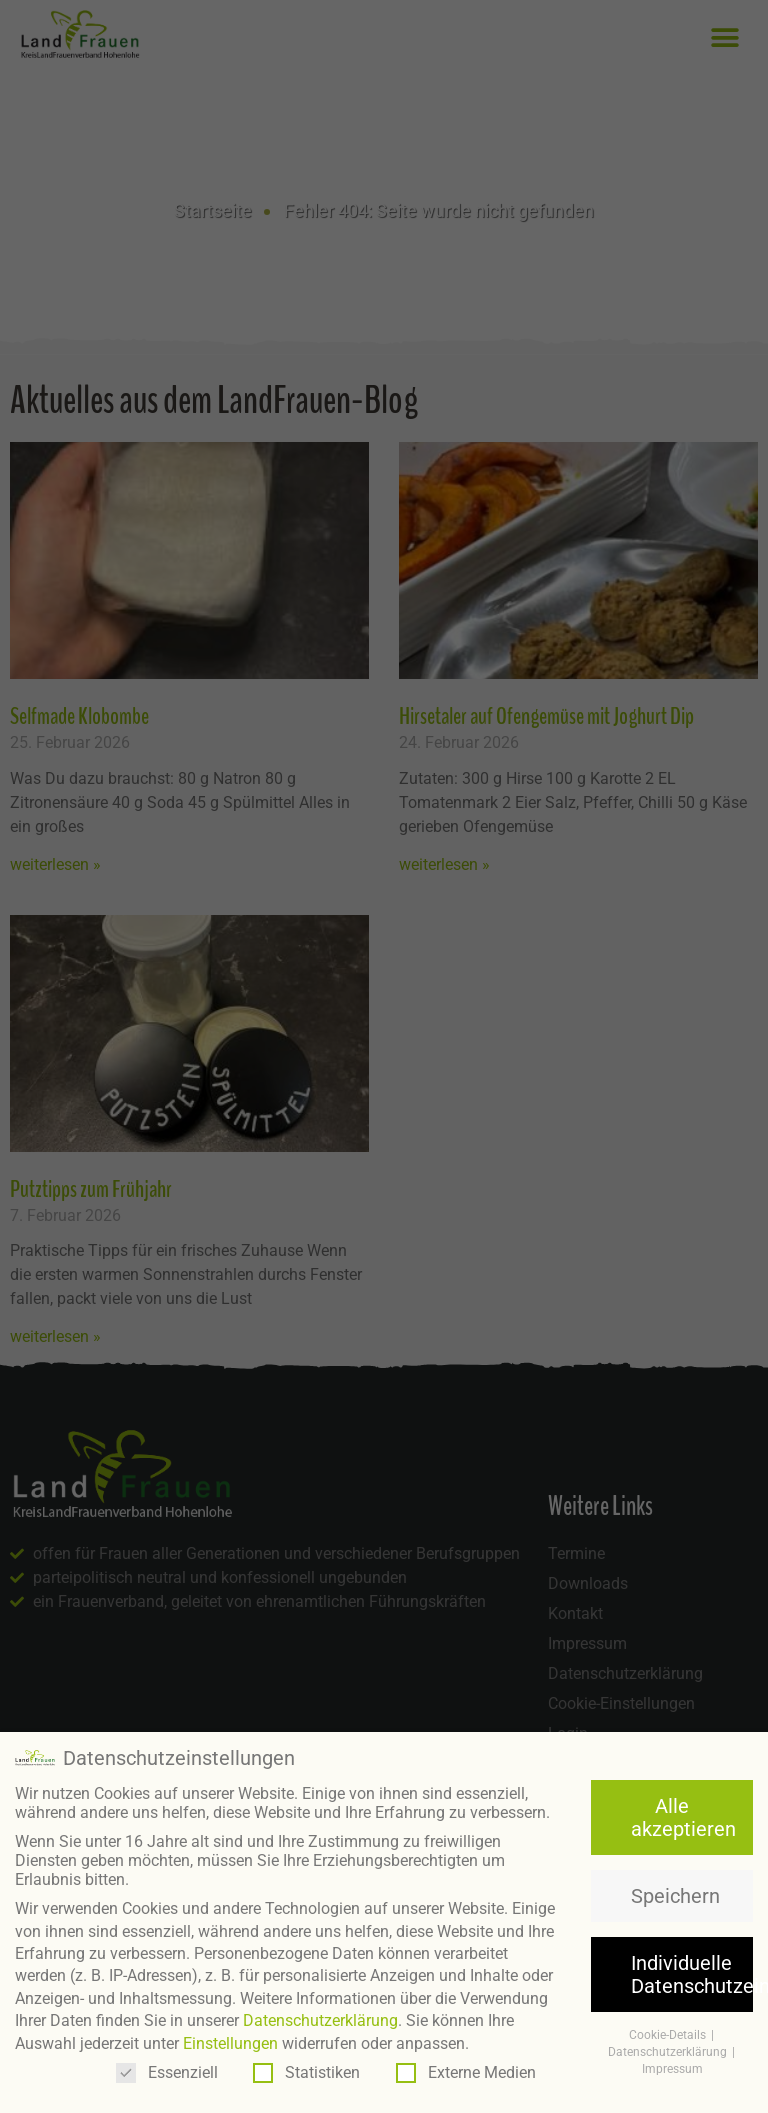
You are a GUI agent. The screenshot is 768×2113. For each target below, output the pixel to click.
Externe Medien (466, 2072)
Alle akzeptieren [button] (683, 1817)
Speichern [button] (675, 1896)
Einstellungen (230, 2043)
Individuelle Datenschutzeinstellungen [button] (692, 1974)
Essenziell (167, 2072)
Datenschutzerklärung (320, 2020)
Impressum (672, 2069)
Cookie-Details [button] (669, 2035)
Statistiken (306, 2072)
